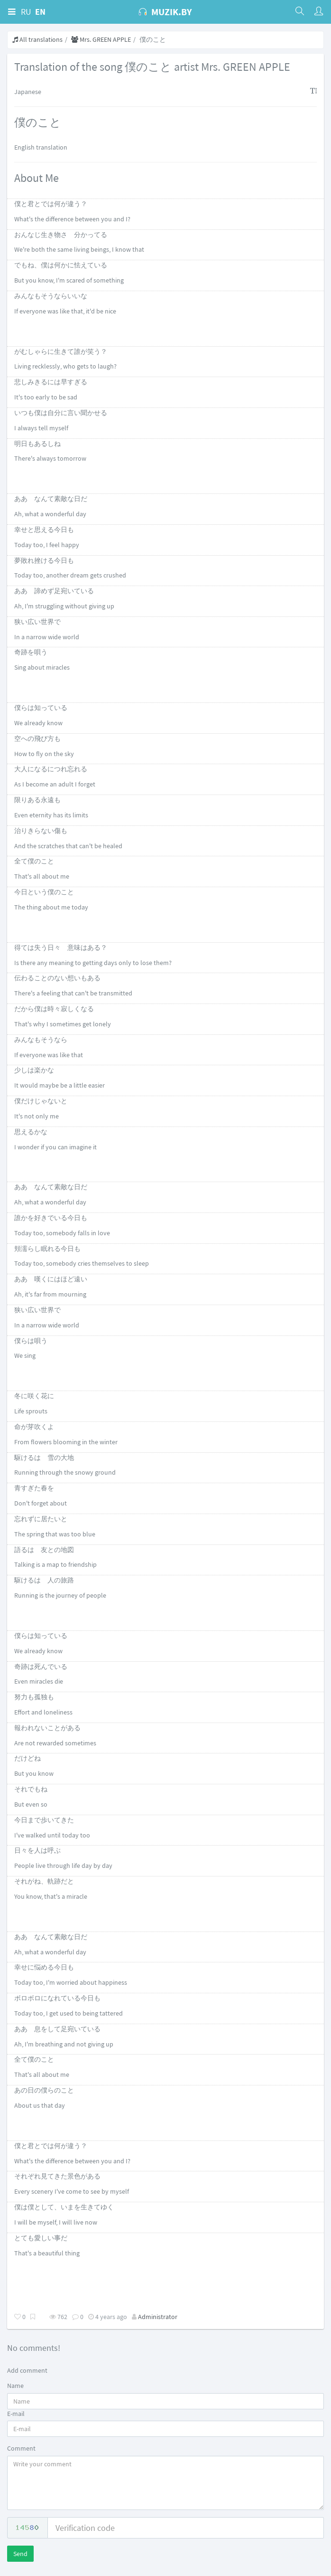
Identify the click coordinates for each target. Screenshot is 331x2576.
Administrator (157, 2316)
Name (15, 2385)
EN (40, 11)
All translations (37, 39)
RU (26, 11)
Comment (21, 2448)
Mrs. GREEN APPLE (101, 39)
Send (20, 2553)
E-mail (16, 2413)
